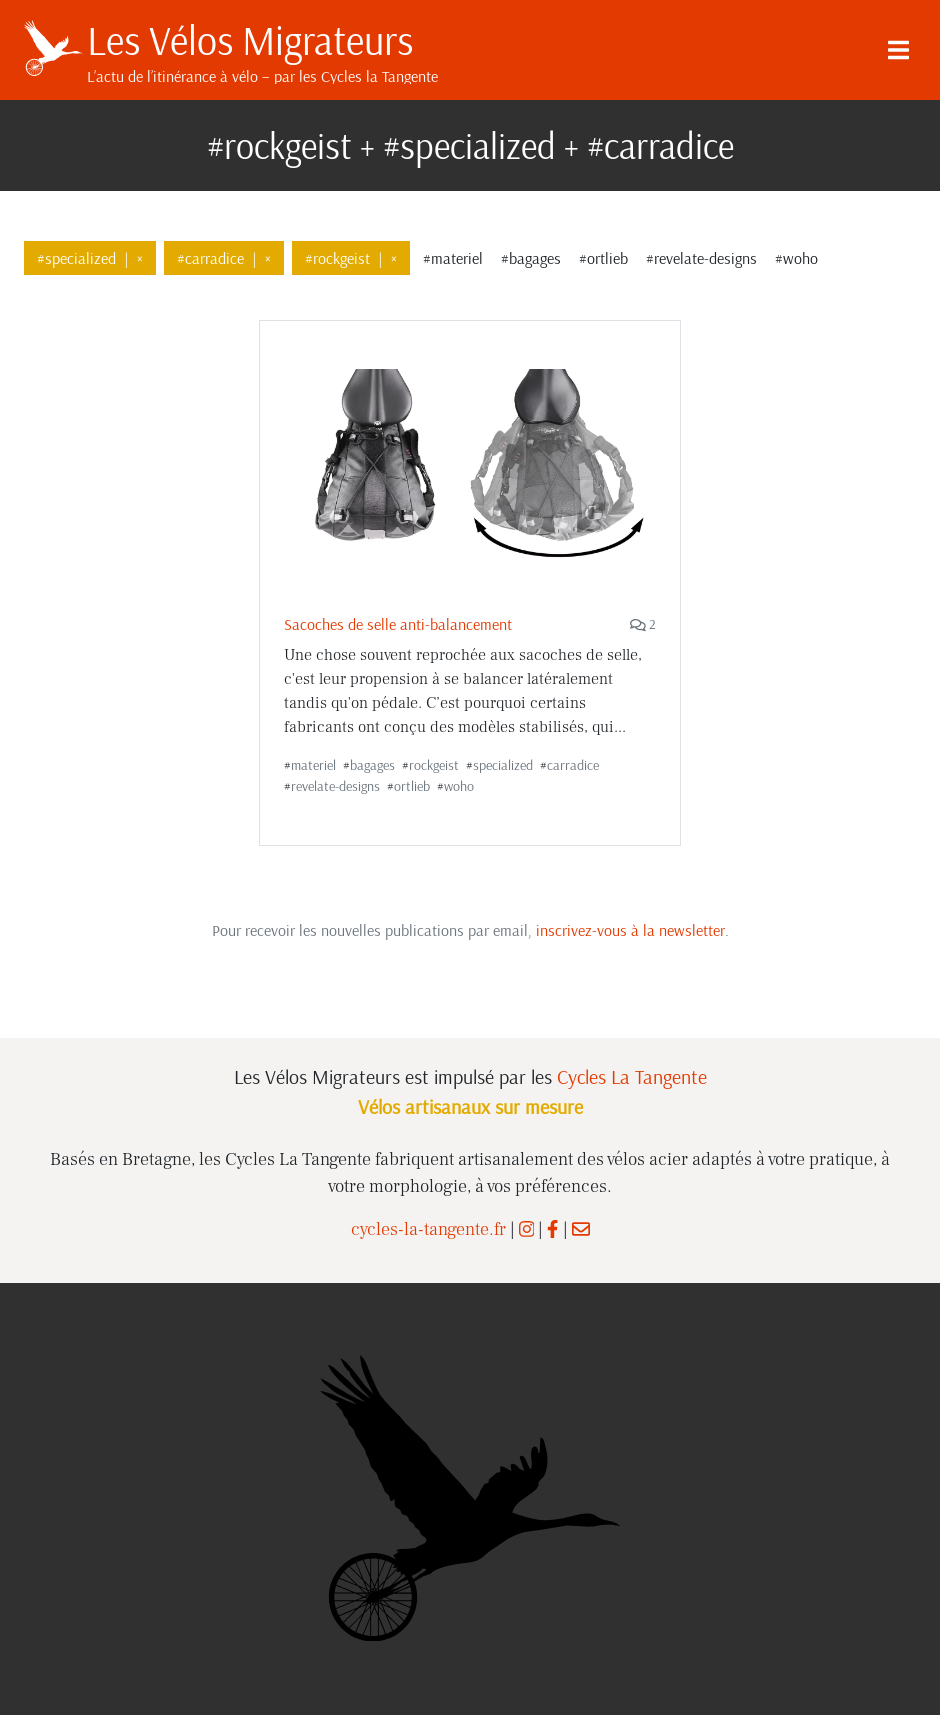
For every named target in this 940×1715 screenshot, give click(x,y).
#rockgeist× (351, 258)
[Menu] (898, 50)
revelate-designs (335, 786)
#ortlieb (603, 258)
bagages (372, 765)
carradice (573, 765)
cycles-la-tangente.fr (428, 1229)
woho (459, 786)
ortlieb (412, 786)
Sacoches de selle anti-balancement (398, 624)
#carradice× (224, 258)
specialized (503, 765)
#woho (796, 258)
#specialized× (90, 258)
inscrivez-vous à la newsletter (630, 930)
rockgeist (434, 765)
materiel (313, 765)
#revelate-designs (701, 258)
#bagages (531, 258)
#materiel (453, 258)
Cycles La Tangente (632, 1076)
